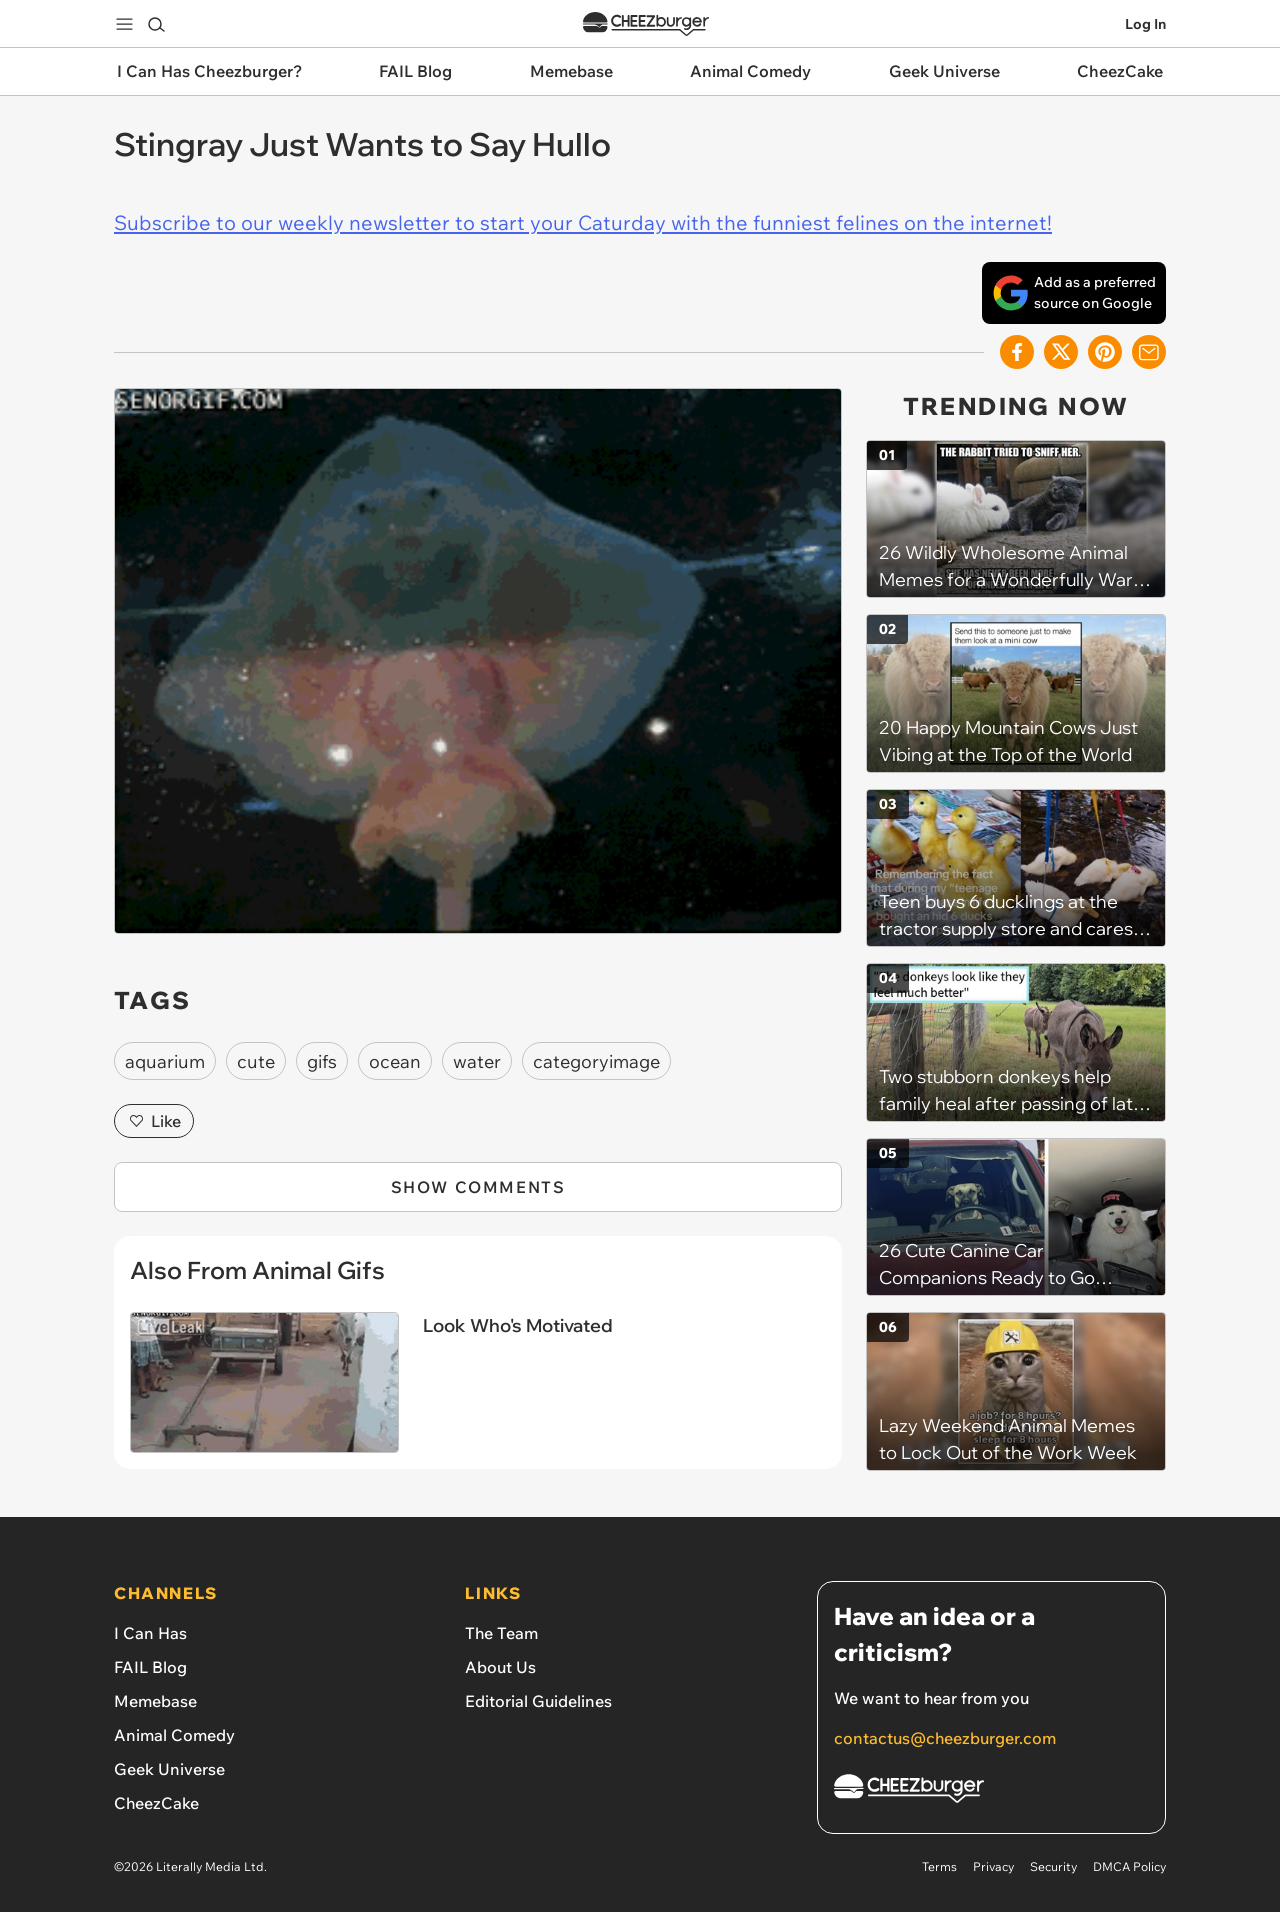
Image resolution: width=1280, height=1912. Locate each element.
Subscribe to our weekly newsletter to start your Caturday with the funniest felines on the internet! (583, 222)
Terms (939, 1866)
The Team (501, 1633)
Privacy (993, 1866)
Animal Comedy (174, 1735)
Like (154, 1121)
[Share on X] (1061, 352)
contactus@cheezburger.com (945, 1738)
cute (256, 1061)
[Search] (156, 24)
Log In (1145, 24)
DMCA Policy (1129, 1866)
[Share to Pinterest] (1105, 352)
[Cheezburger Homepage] (991, 1791)
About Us (500, 1667)
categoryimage (596, 1061)
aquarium (165, 1061)
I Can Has (150, 1633)
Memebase (155, 1701)
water (477, 1061)
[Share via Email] (1149, 352)
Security (1053, 1866)
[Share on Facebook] (1017, 352)
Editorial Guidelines (538, 1701)
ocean (395, 1061)
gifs (322, 1061)
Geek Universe (169, 1769)
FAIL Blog (150, 1667)
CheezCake (156, 1803)
